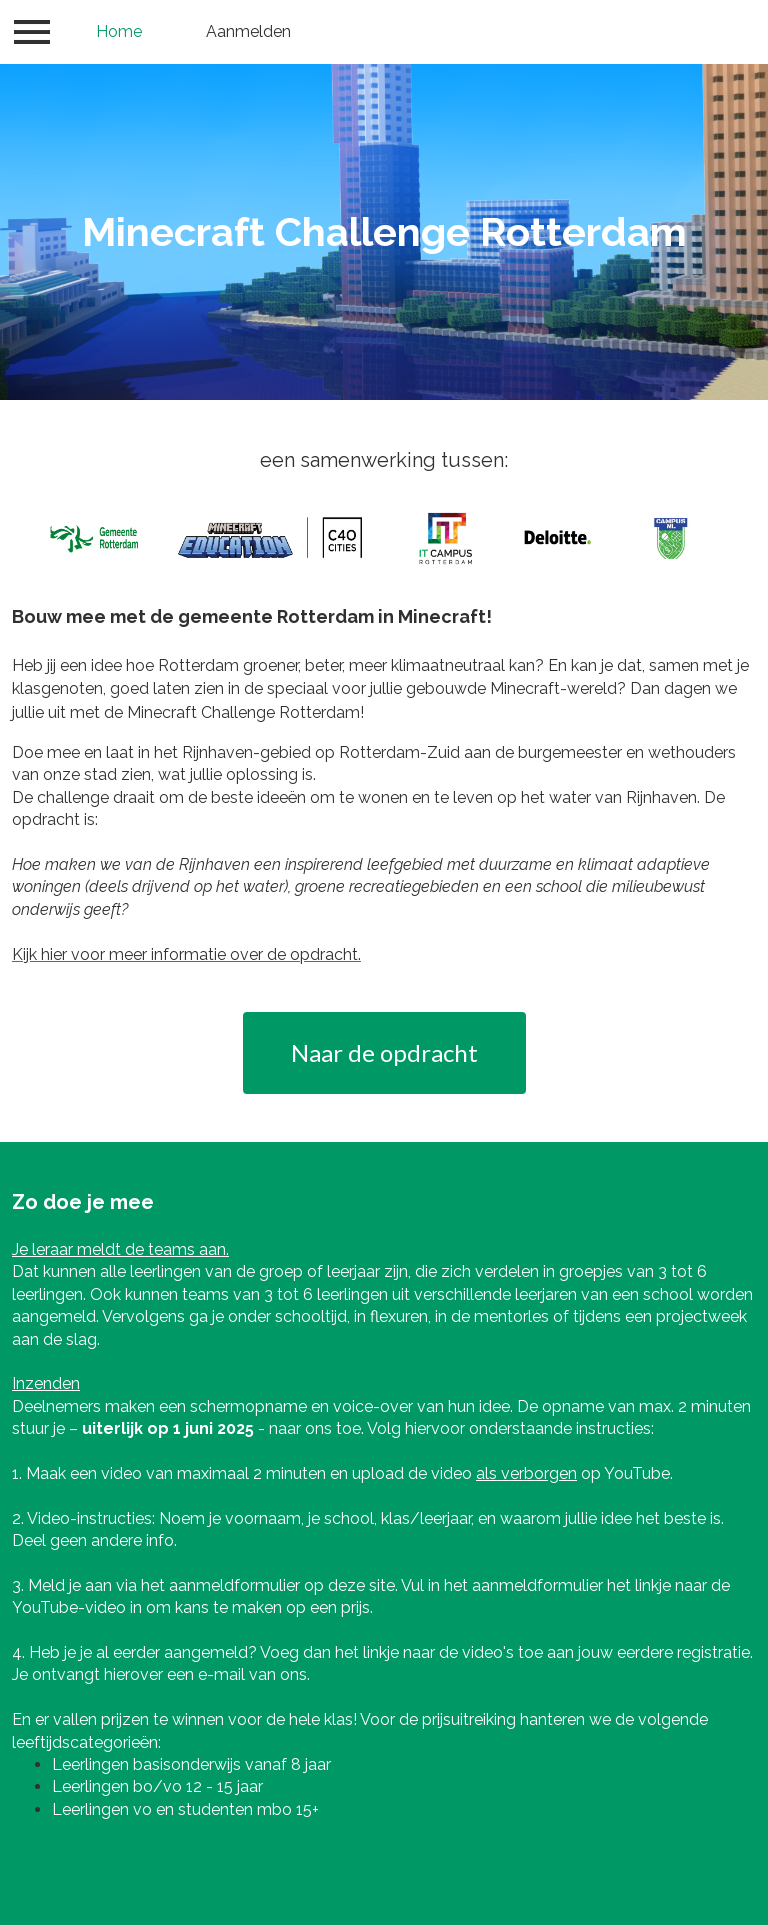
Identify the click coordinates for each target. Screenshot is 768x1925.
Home (119, 31)
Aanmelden (248, 31)
